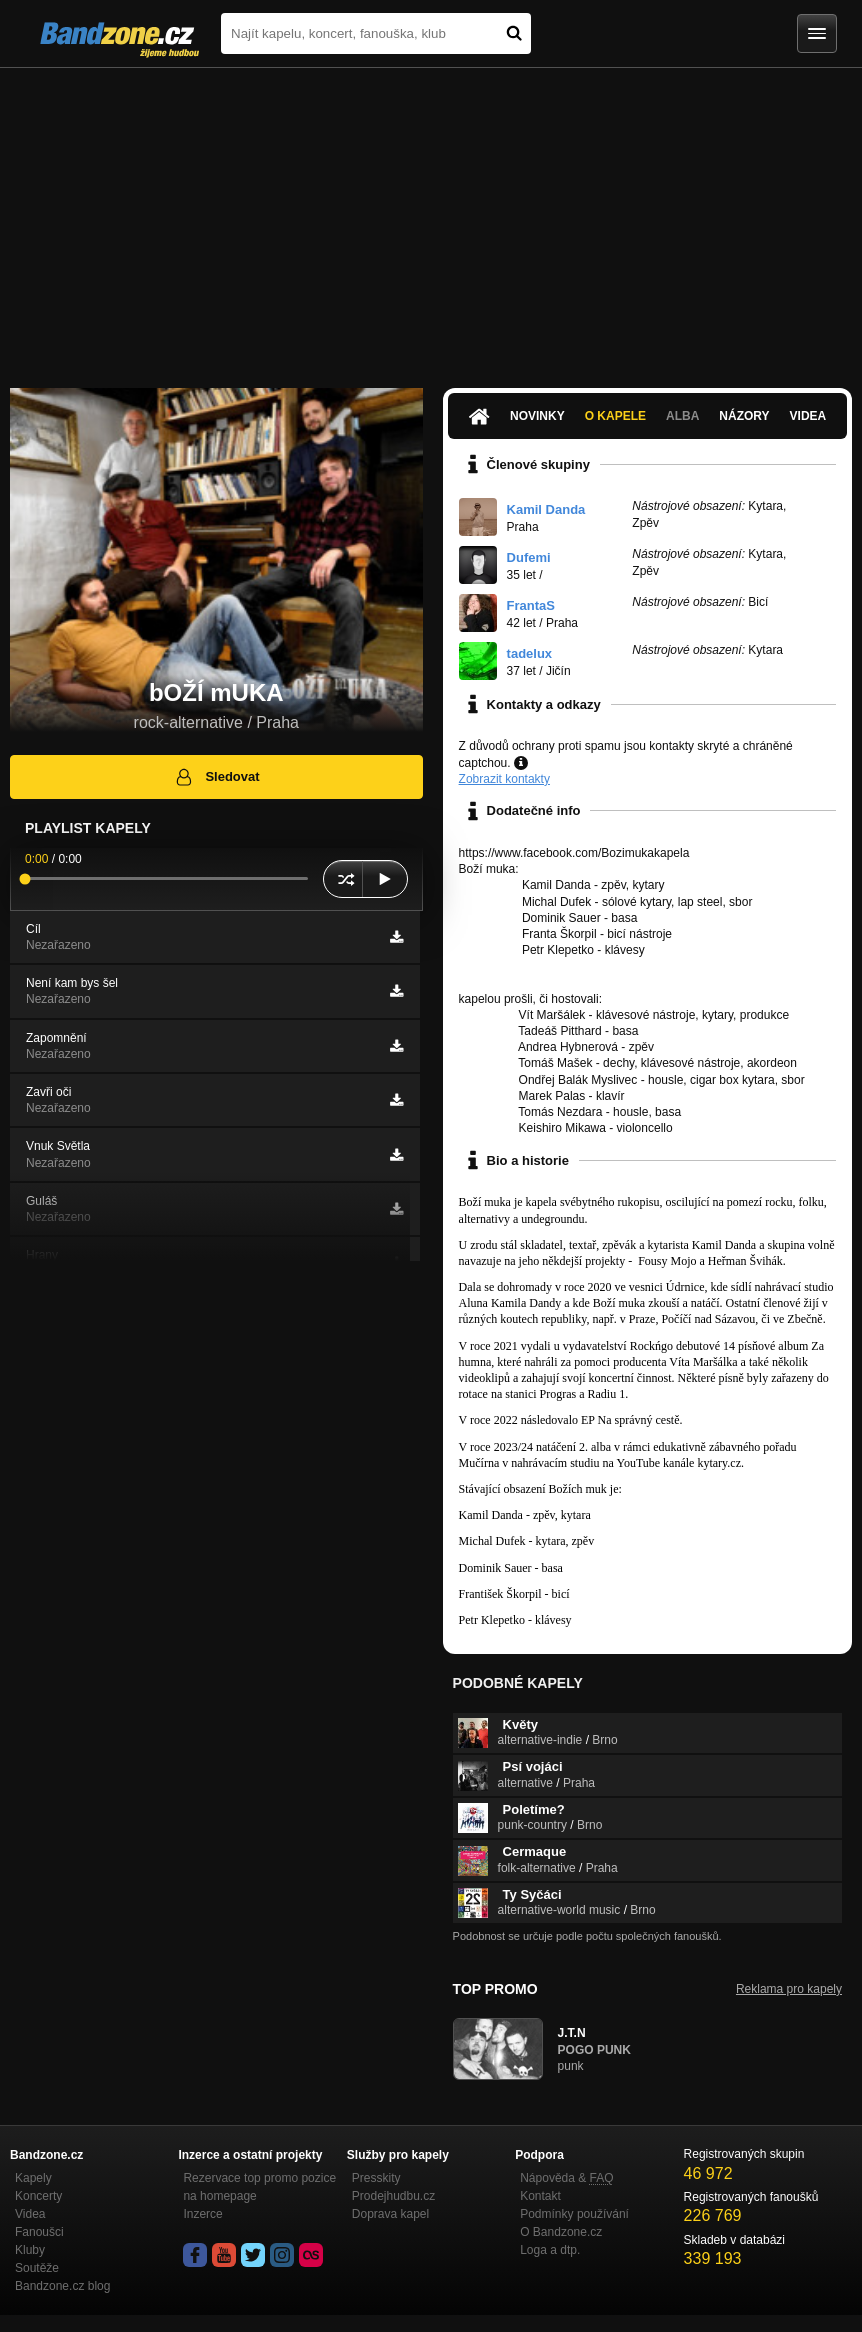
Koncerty (38, 2196)
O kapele (615, 416)
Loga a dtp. (550, 2250)
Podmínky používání (574, 2214)
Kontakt (540, 2196)
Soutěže (37, 2268)
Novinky (537, 416)
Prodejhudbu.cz (393, 2196)
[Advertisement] (431, 218)
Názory (744, 416)
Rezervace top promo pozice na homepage (259, 2187)
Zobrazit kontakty (504, 779)
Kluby (30, 2250)
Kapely (33, 2178)
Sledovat (216, 777)
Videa (808, 416)
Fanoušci (39, 2232)
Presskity (376, 2178)
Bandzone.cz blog (62, 2286)
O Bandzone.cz (561, 2232)
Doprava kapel (390, 2214)
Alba (682, 416)
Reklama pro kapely (789, 1989)
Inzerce (202, 2214)
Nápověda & (566, 2178)
